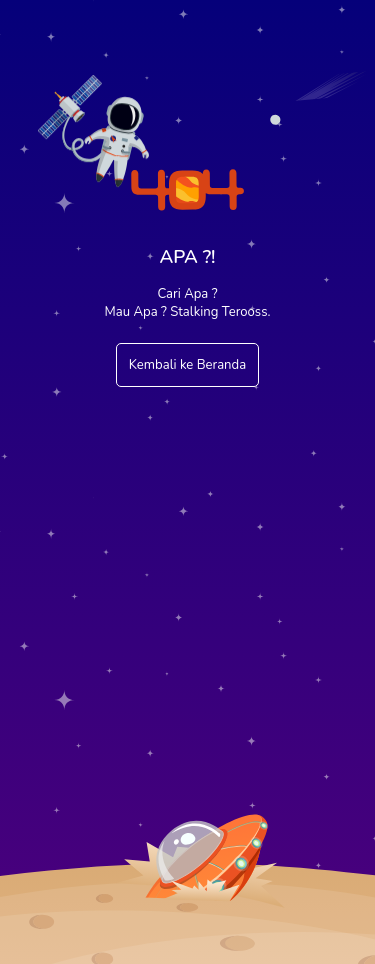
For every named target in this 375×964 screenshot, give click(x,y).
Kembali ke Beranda (187, 365)
